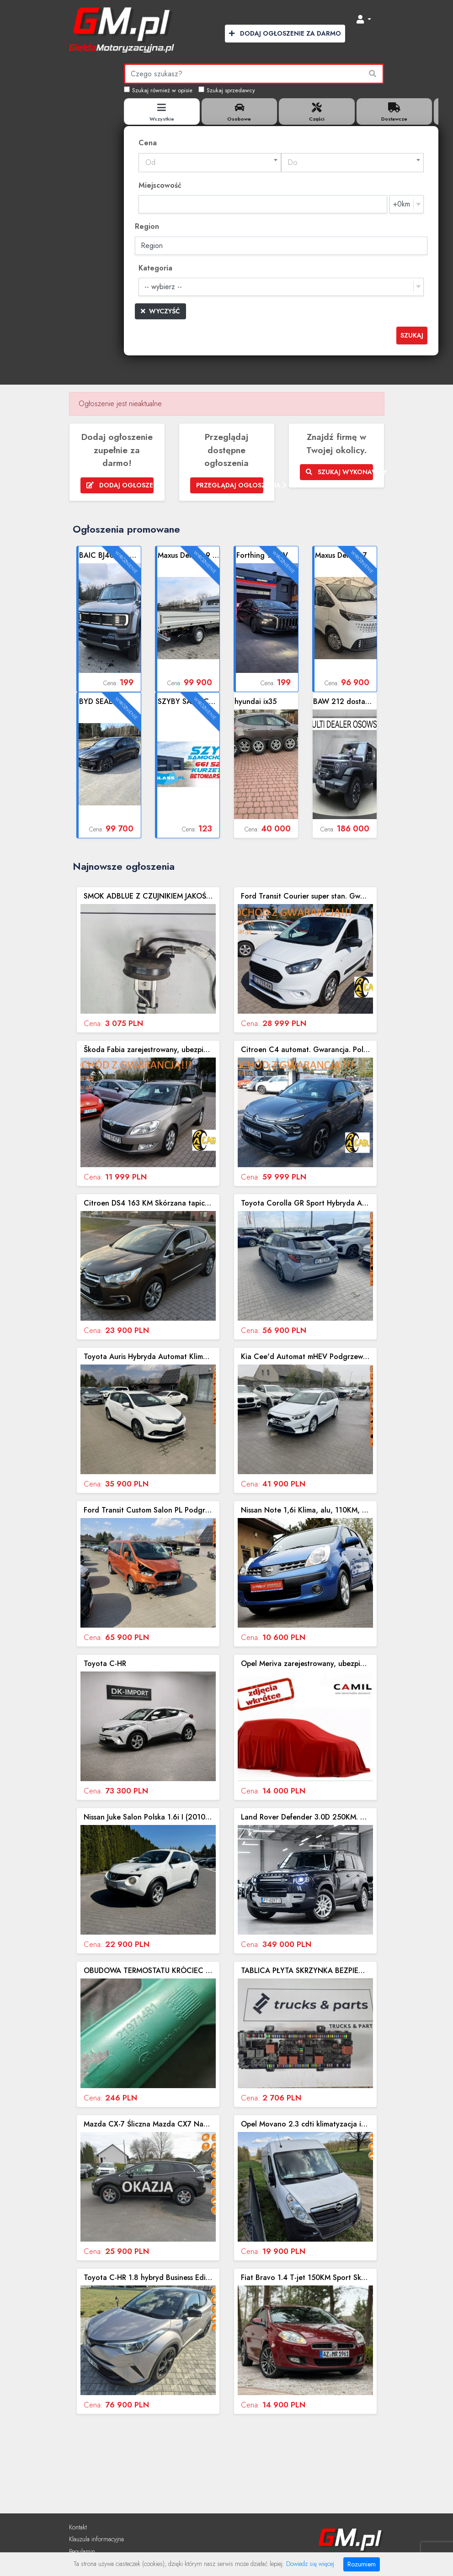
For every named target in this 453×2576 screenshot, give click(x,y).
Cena (148, 143)
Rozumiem (361, 2564)
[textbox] (210, 162)
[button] (364, 20)
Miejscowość (160, 185)
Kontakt (78, 2527)
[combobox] (210, 162)
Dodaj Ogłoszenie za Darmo (285, 33)
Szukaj (411, 335)
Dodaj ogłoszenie (120, 485)
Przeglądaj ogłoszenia (229, 485)
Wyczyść (160, 311)
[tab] (162, 111)
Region (147, 226)
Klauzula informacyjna (96, 2539)
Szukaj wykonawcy (339, 471)
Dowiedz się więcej (310, 2563)
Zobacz (110, 619)
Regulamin (82, 2551)
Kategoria (155, 268)
